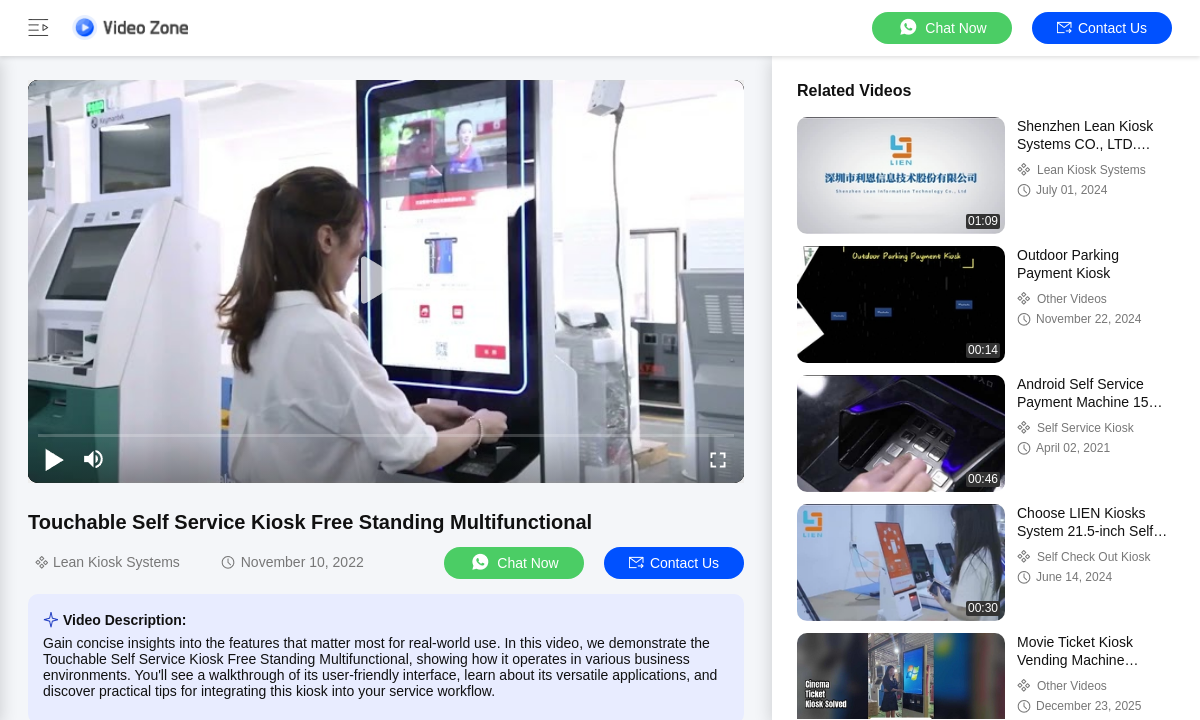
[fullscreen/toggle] (718, 459)
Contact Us (1102, 28)
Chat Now (941, 27)
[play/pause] (54, 459)
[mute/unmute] (94, 459)
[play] (386, 281)
